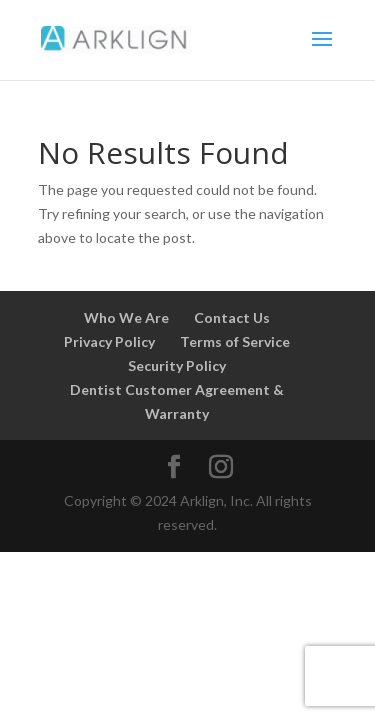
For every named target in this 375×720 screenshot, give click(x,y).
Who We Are (126, 317)
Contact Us (232, 317)
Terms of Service (235, 341)
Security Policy (177, 365)
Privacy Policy (109, 341)
